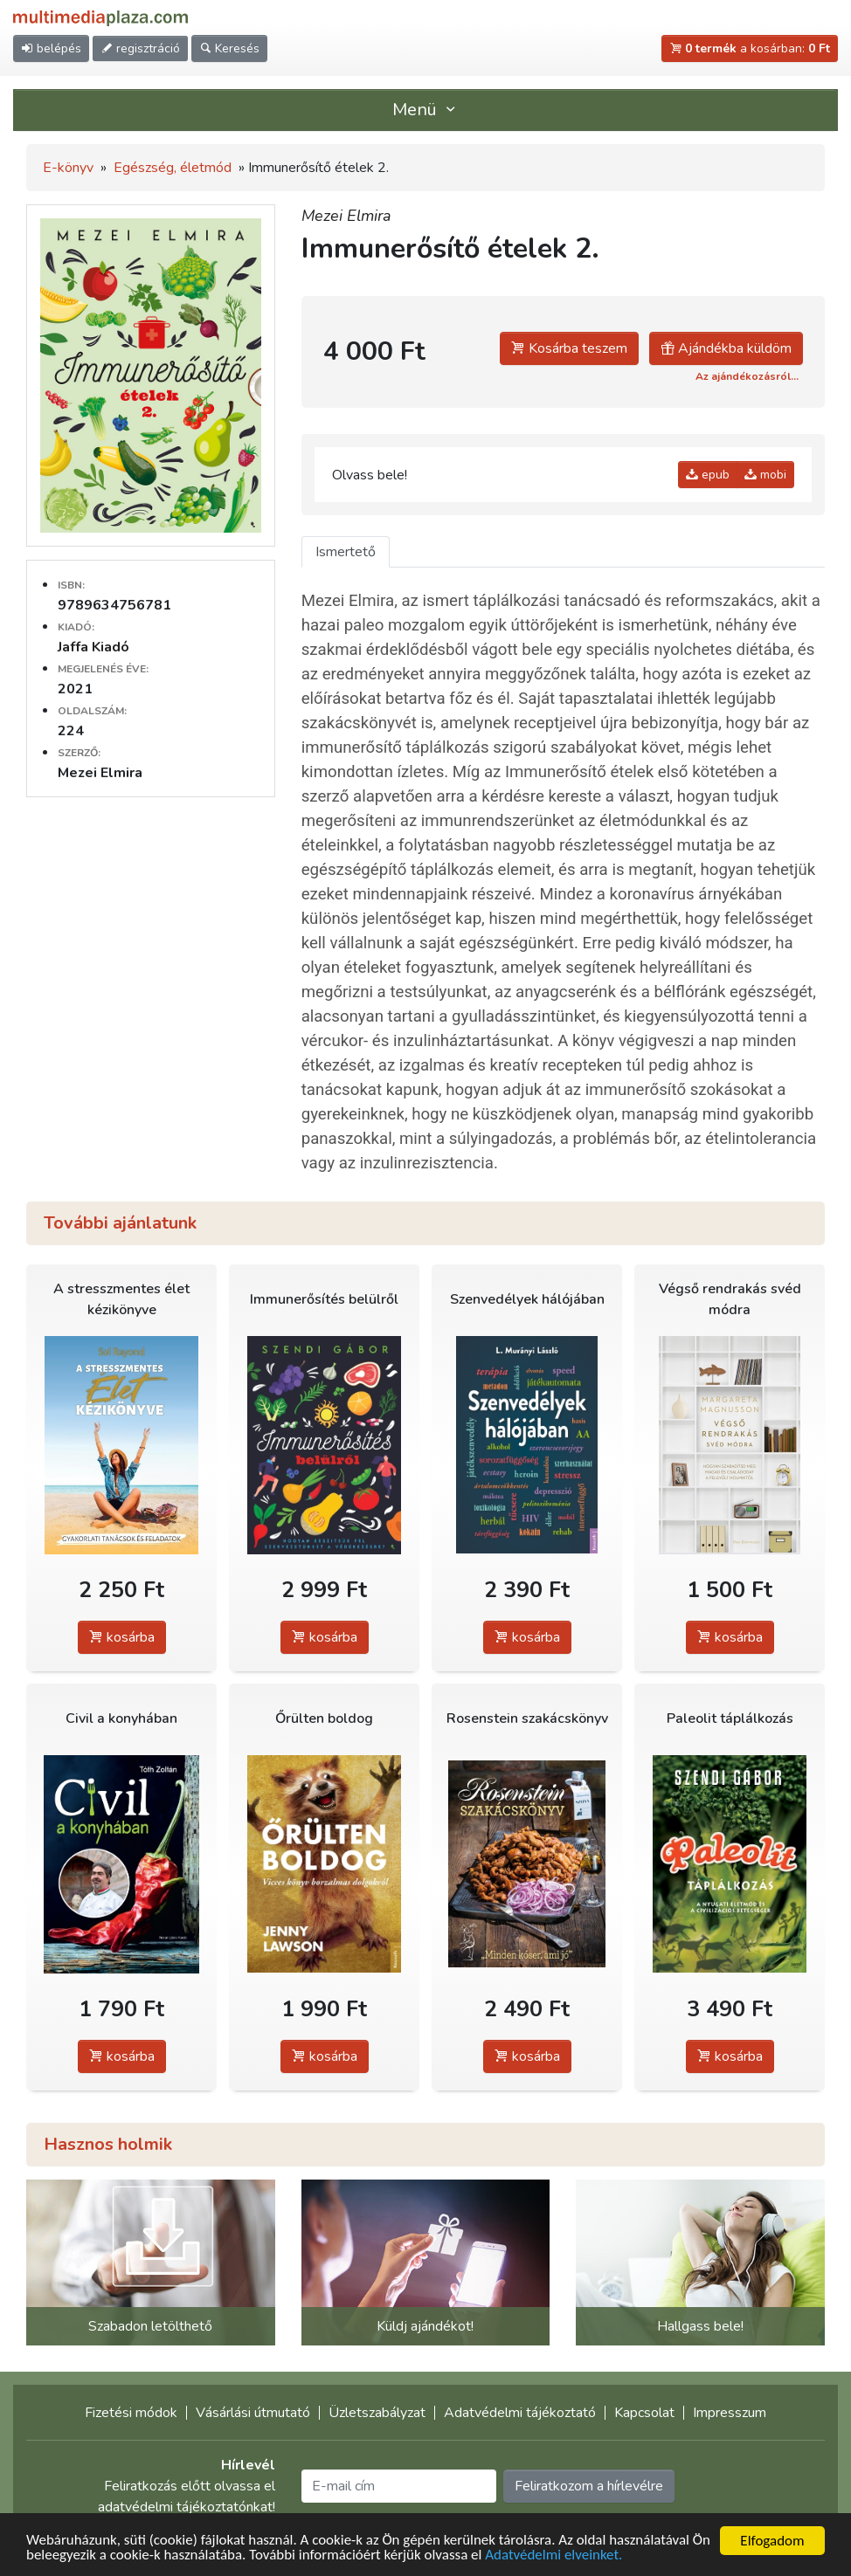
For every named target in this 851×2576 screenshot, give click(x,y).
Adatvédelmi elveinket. (577, 2559)
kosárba (122, 1637)
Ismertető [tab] (345, 551)
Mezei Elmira (346, 215)
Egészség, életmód (173, 167)
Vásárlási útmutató (253, 2412)
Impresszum (729, 2412)
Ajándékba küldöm (726, 348)
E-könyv (68, 167)
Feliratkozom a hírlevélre (589, 2486)
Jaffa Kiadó (93, 647)
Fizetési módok (131, 2412)
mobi (765, 474)
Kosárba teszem (569, 348)
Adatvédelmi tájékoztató (520, 2412)
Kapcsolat (644, 2412)
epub (708, 474)
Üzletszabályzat (377, 2412)
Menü (425, 109)
